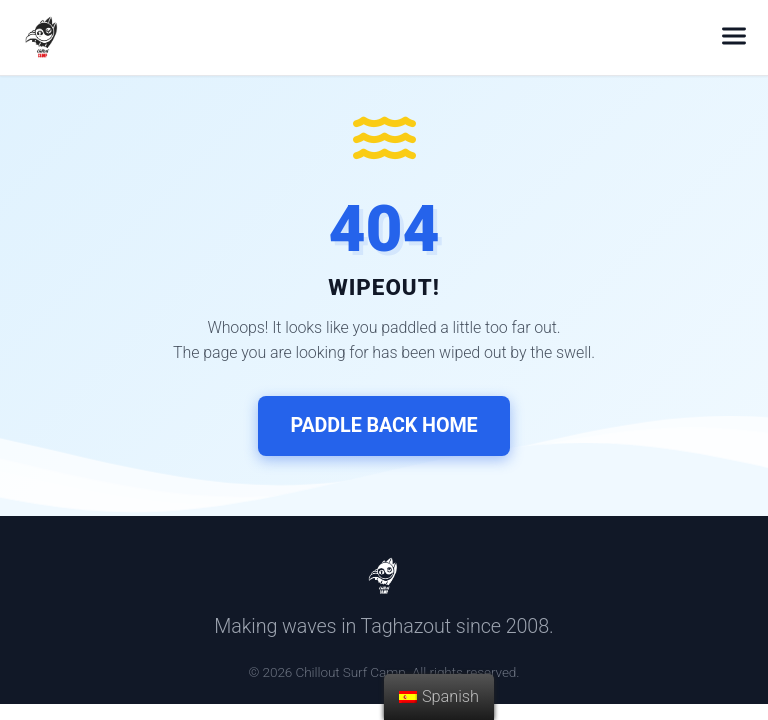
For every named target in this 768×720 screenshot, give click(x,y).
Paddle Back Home (383, 425)
